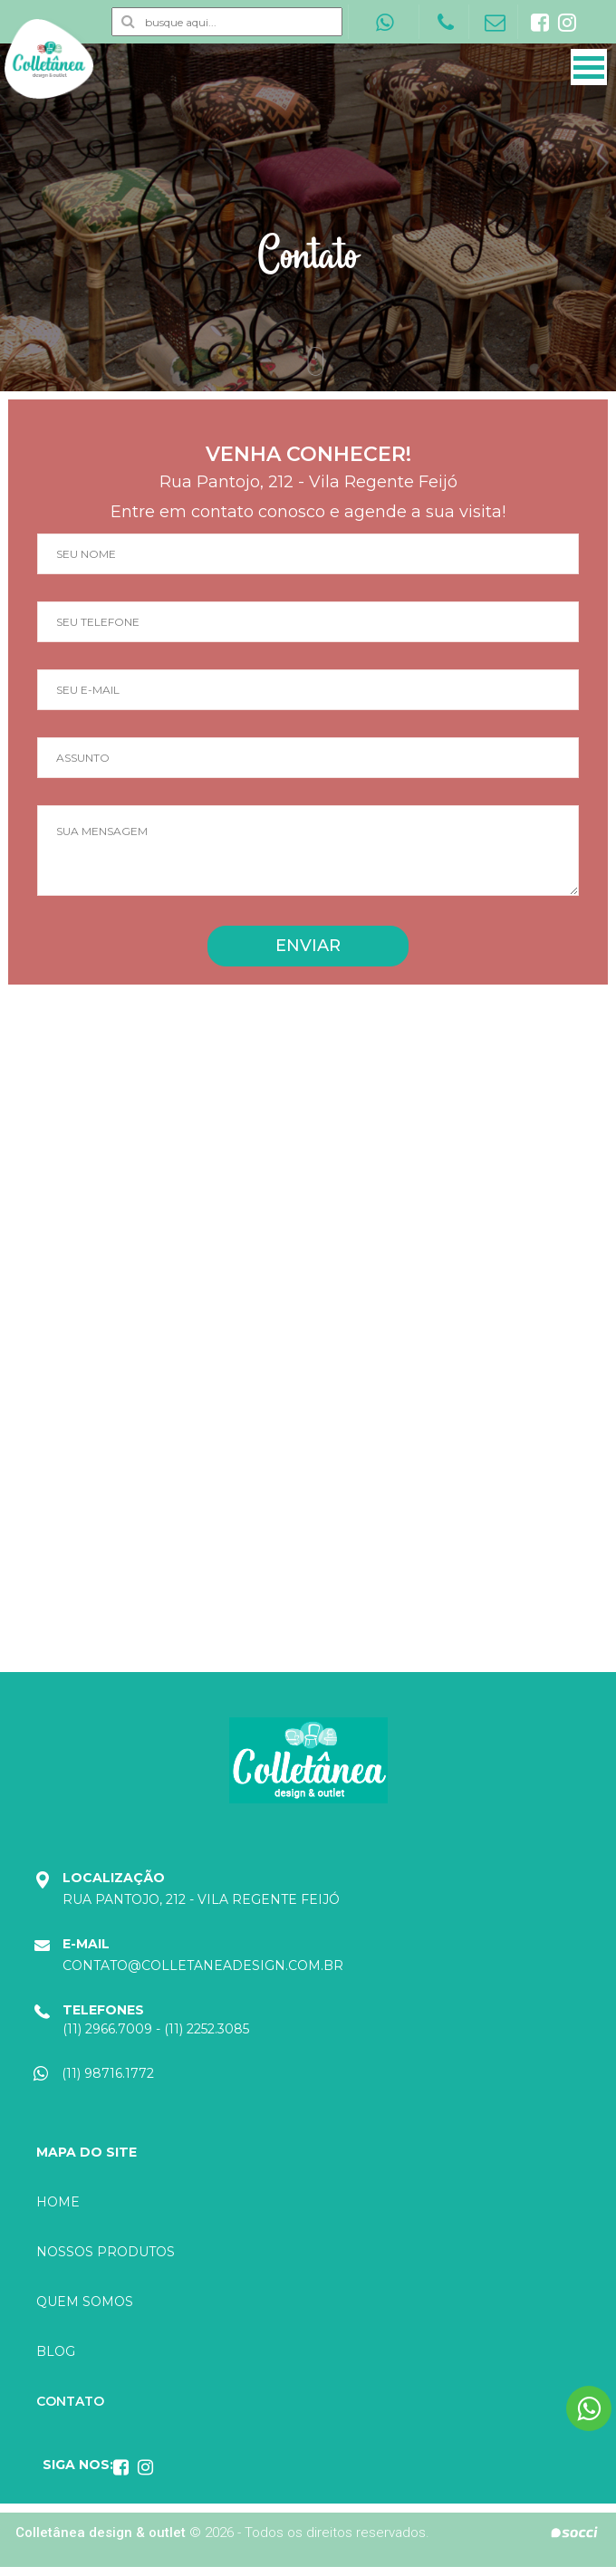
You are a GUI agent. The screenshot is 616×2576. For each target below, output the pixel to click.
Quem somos (84, 2301)
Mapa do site (86, 2152)
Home (58, 2202)
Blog (55, 2351)
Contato (70, 2401)
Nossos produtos (105, 2252)
